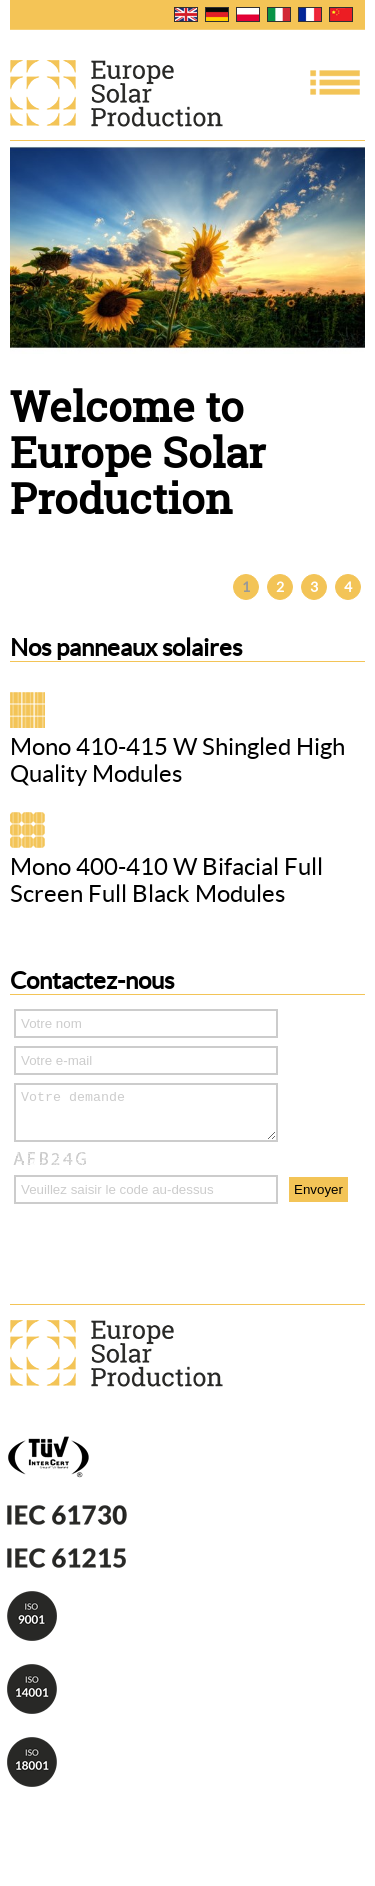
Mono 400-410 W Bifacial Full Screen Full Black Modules (166, 880)
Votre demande (146, 1117)
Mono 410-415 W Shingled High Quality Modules (177, 760)
